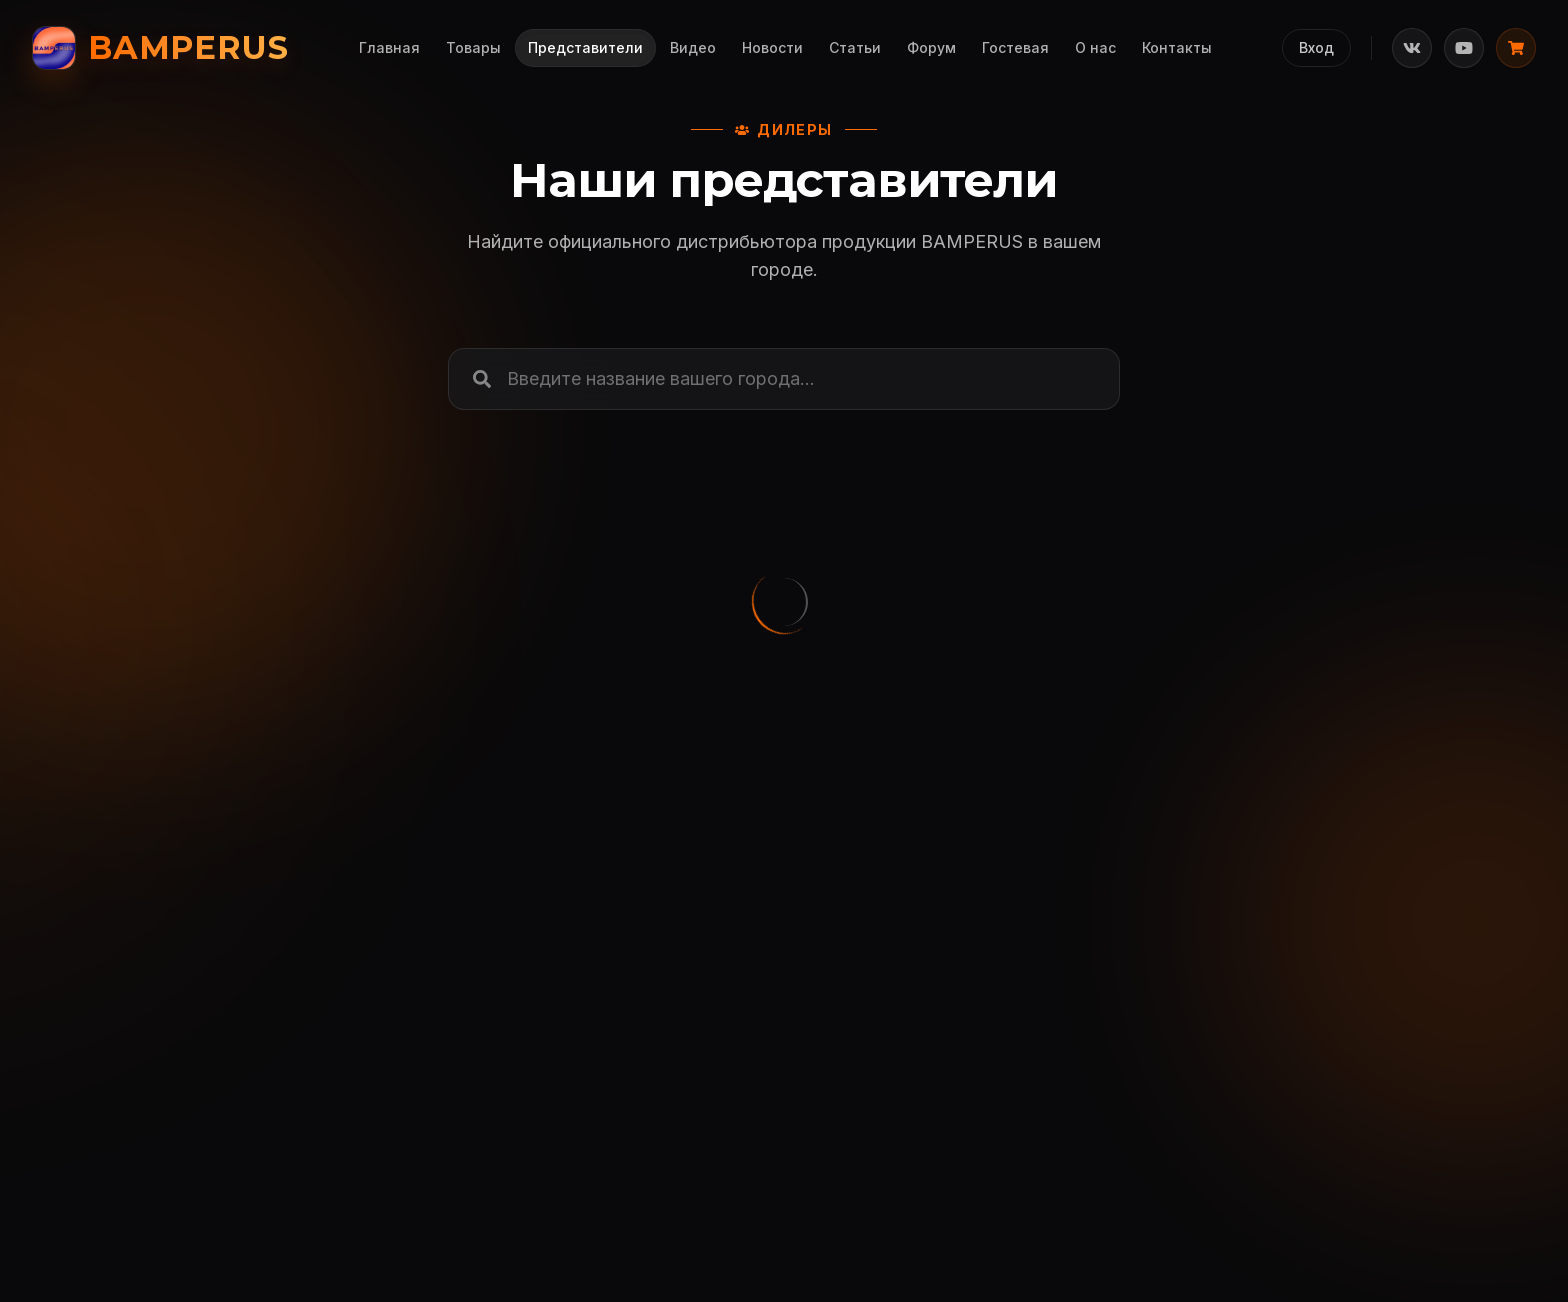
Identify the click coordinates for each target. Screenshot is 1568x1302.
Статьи (855, 47)
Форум (931, 47)
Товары (473, 47)
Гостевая (1015, 47)
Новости (772, 47)
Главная (389, 47)
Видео (693, 47)
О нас (1095, 47)
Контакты (1177, 47)
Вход (1316, 47)
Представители (585, 47)
